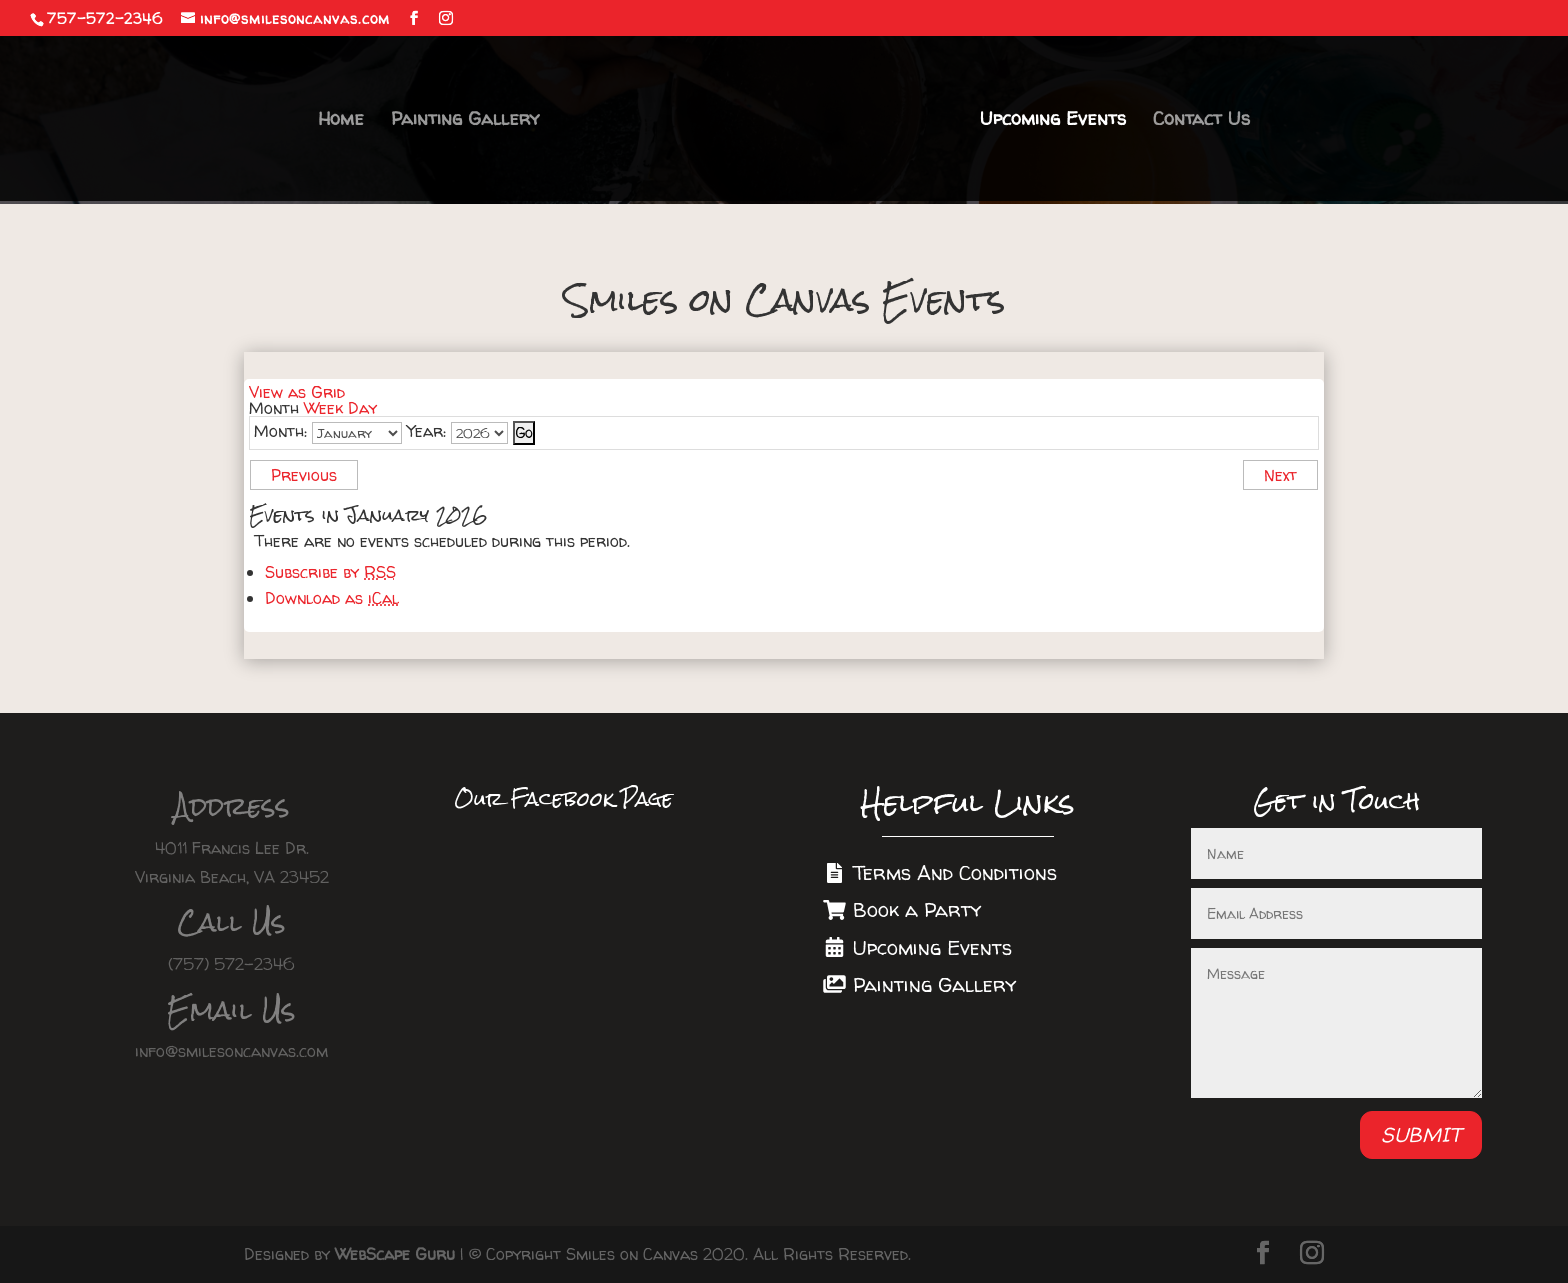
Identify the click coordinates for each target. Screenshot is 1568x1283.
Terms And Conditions (939, 872)
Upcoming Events (1052, 121)
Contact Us (1200, 121)
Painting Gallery (466, 121)
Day (362, 408)
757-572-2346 (105, 18)
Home (342, 121)
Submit (1421, 1134)
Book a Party (901, 909)
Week (323, 408)
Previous (304, 475)
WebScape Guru (395, 1254)
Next (1280, 475)
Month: (280, 431)
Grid (297, 392)
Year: (426, 431)
